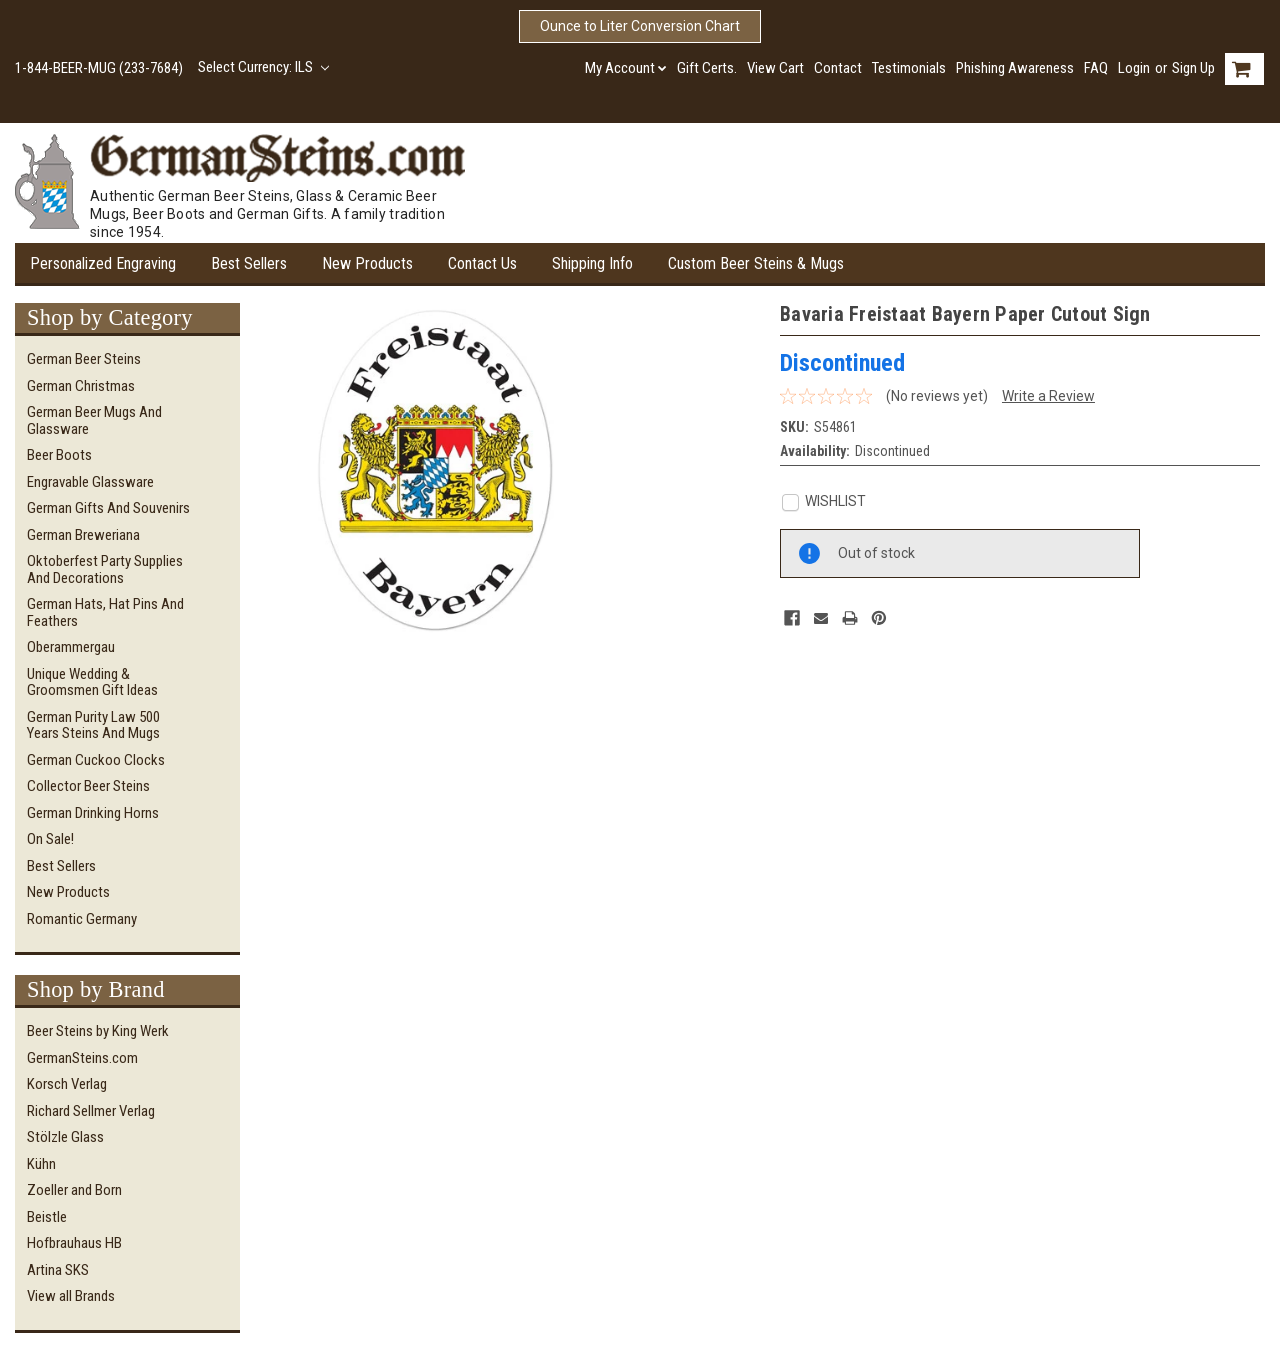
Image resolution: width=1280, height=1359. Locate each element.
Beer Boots (59, 455)
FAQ (1096, 68)
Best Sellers (249, 263)
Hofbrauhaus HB (74, 1243)
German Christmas (81, 386)
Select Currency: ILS (263, 67)
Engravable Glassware (90, 482)
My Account (626, 68)
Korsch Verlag (67, 1084)
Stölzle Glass (65, 1137)
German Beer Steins (84, 359)
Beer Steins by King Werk (98, 1031)
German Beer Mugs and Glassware (94, 420)
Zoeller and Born (74, 1190)
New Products (367, 263)
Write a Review (1048, 396)
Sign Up (1193, 68)
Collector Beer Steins (88, 786)
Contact (838, 68)
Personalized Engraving (103, 263)
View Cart (775, 68)
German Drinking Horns (93, 813)
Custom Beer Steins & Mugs (756, 263)
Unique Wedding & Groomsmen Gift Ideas (92, 682)
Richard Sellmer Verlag (91, 1111)
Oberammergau (71, 647)
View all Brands (71, 1296)
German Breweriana (83, 535)
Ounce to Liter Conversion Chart (640, 26)
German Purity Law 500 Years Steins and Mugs (93, 725)
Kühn (41, 1164)
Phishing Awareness (1015, 68)
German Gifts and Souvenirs (108, 508)
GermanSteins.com (82, 1058)
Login (1134, 68)
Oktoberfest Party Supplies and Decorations (105, 569)
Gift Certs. (707, 68)
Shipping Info (592, 263)
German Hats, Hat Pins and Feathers (105, 612)
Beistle (47, 1217)
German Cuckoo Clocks (96, 760)
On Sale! (50, 839)
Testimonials (909, 68)
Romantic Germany (82, 919)
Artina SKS (58, 1270)
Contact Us (482, 263)
